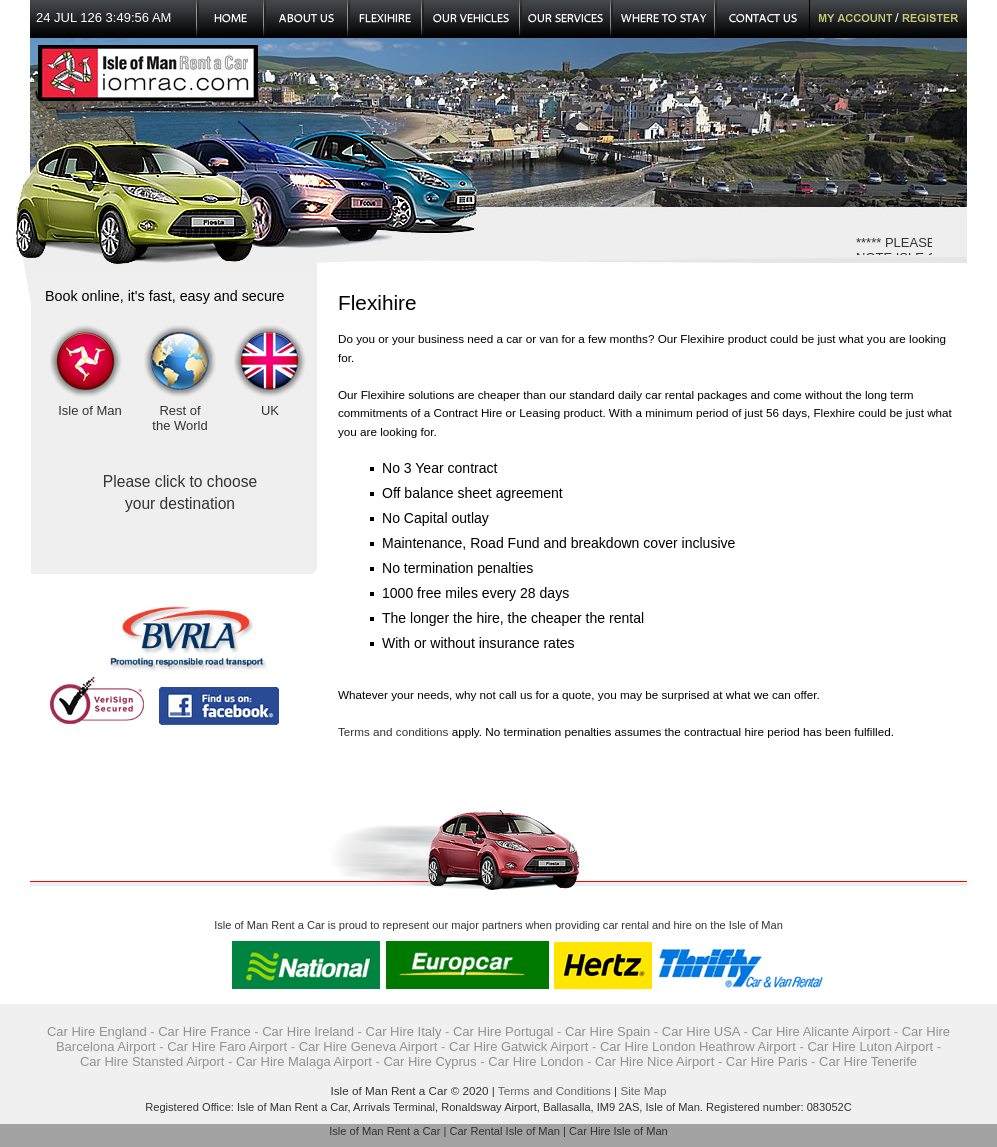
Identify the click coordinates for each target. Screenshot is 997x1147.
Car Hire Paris (767, 1061)
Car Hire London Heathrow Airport (698, 1046)
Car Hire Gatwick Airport (518, 1046)
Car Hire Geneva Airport (368, 1046)
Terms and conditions (393, 731)
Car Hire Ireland (308, 1031)
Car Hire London (535, 1061)
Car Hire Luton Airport (870, 1046)
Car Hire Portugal (503, 1031)
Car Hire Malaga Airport (304, 1061)
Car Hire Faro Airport (227, 1046)
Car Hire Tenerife (868, 1061)
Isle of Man (90, 410)
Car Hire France (204, 1031)
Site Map (643, 1090)
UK (270, 410)
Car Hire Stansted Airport (152, 1061)
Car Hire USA (701, 1031)
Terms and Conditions (554, 1090)
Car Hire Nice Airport (654, 1061)
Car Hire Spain (607, 1031)
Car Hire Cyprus (429, 1061)
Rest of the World (179, 418)
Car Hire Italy (404, 1031)
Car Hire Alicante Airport (820, 1031)
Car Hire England (97, 1031)
